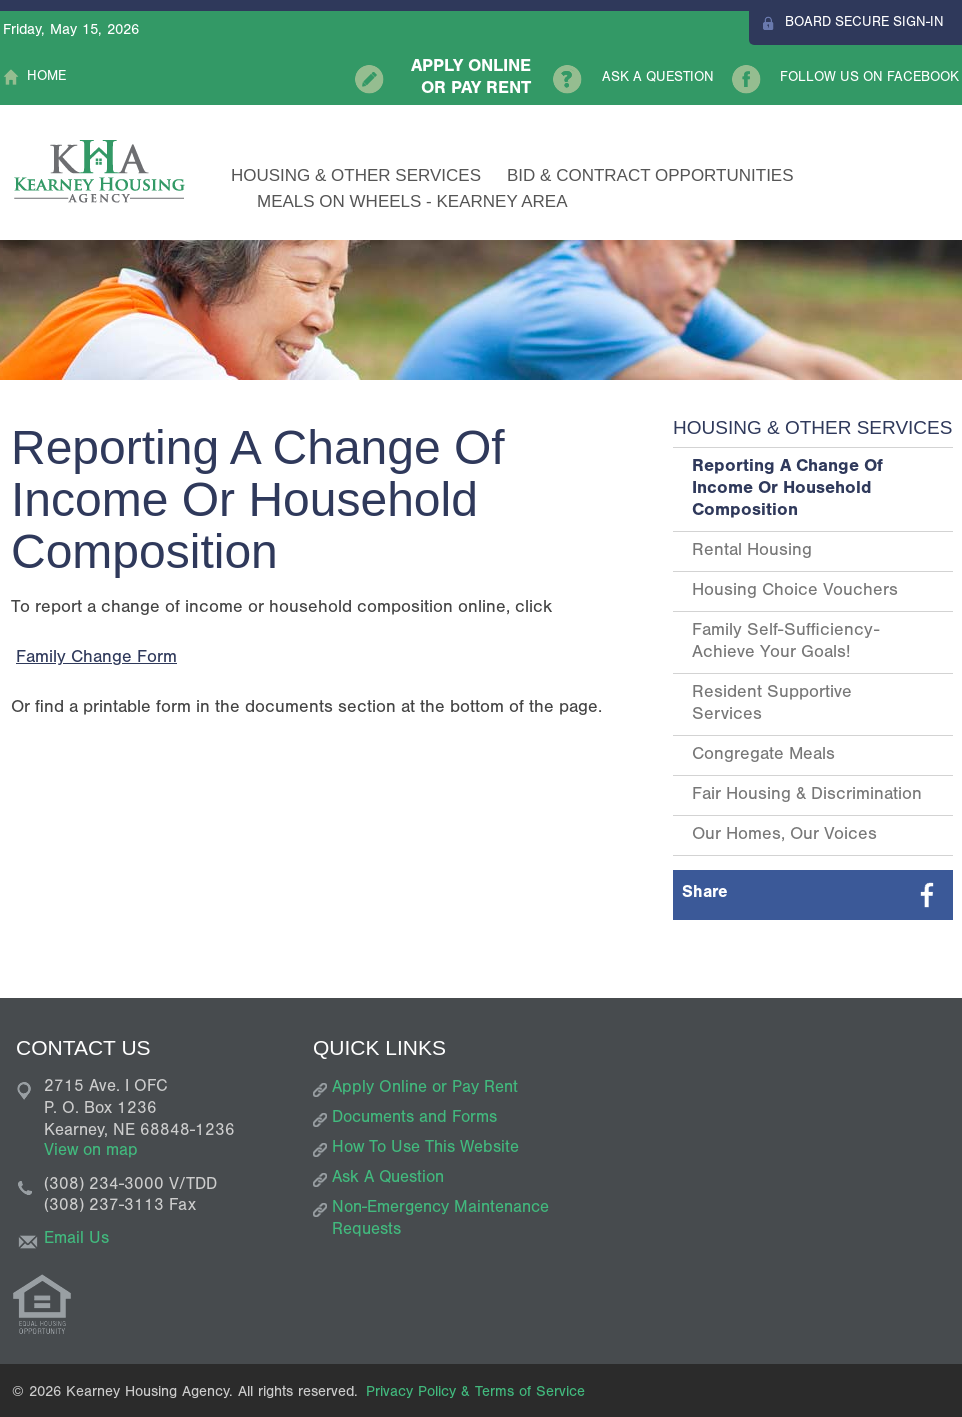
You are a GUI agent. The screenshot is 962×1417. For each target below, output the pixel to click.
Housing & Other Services (356, 175)
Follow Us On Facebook (869, 79)
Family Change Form (96, 659)
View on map (91, 1152)
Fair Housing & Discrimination (807, 796)
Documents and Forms (414, 1119)
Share (705, 894)
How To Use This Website (425, 1149)
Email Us (76, 1240)
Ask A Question (658, 79)
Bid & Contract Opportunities (650, 175)
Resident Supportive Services (772, 705)
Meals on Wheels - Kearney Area (412, 201)
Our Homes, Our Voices (784, 836)
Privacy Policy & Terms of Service (475, 1393)
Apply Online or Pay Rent (471, 79)
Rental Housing (752, 552)
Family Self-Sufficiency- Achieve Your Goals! (785, 643)
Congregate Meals (763, 756)
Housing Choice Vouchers (795, 592)
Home (46, 78)
